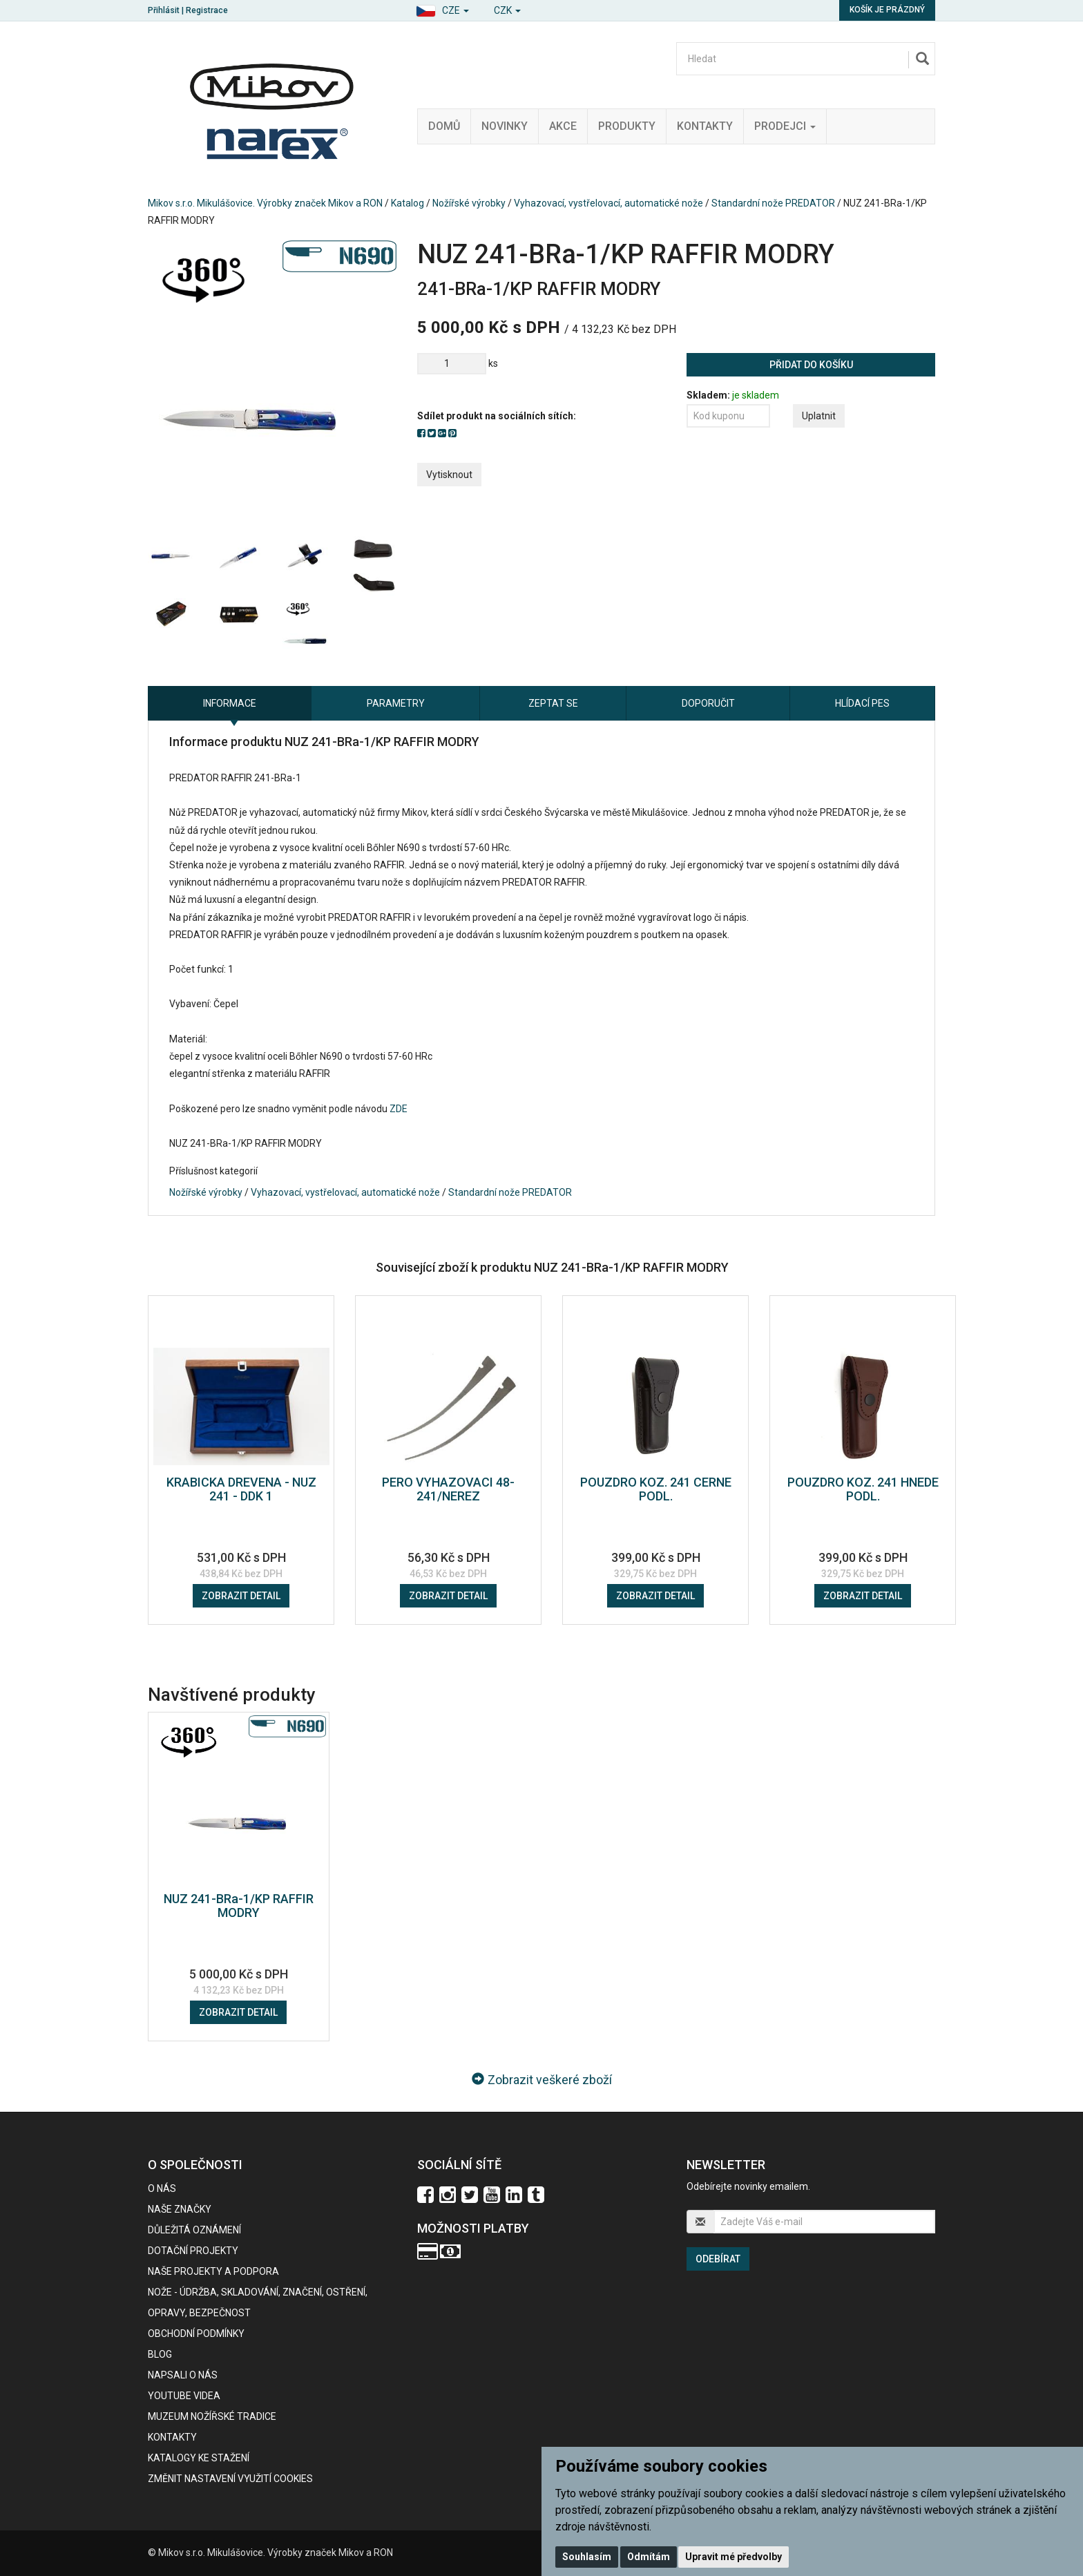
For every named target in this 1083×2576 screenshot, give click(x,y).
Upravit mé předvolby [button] (733, 2556)
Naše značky (179, 2209)
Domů (444, 126)
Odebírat (718, 2258)
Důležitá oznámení (194, 2229)
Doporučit (708, 703)
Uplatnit (819, 415)
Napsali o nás (183, 2375)
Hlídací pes (862, 703)
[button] (442, 8)
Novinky (504, 126)
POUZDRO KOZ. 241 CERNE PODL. (655, 1489)
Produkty (626, 126)
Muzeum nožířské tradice (212, 2416)
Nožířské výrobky (469, 203)
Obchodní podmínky (196, 2333)
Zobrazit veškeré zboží (542, 2079)
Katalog (407, 203)
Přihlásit (164, 10)
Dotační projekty (193, 2250)
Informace (229, 703)
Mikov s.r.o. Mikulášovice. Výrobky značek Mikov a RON (265, 203)
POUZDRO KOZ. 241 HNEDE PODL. (863, 1489)
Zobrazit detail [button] (241, 1595)
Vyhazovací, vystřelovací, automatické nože (608, 203)
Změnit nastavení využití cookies (230, 2478)
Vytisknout (449, 474)
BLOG (160, 2354)
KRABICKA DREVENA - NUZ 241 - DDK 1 (241, 1489)
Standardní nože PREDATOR (773, 203)
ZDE (399, 1108)
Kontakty (705, 126)
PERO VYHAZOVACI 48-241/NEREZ (448, 1489)
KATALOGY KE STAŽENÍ (198, 2457)
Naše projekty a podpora (213, 2271)
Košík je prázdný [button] (887, 10)
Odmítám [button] (648, 2556)
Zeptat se (553, 703)
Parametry (396, 703)
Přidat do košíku (811, 364)
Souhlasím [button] (586, 2556)
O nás (162, 2188)
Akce (563, 126)
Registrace (207, 10)
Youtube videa (184, 2395)
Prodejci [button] (785, 126)
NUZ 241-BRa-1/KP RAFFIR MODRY (239, 1905)
